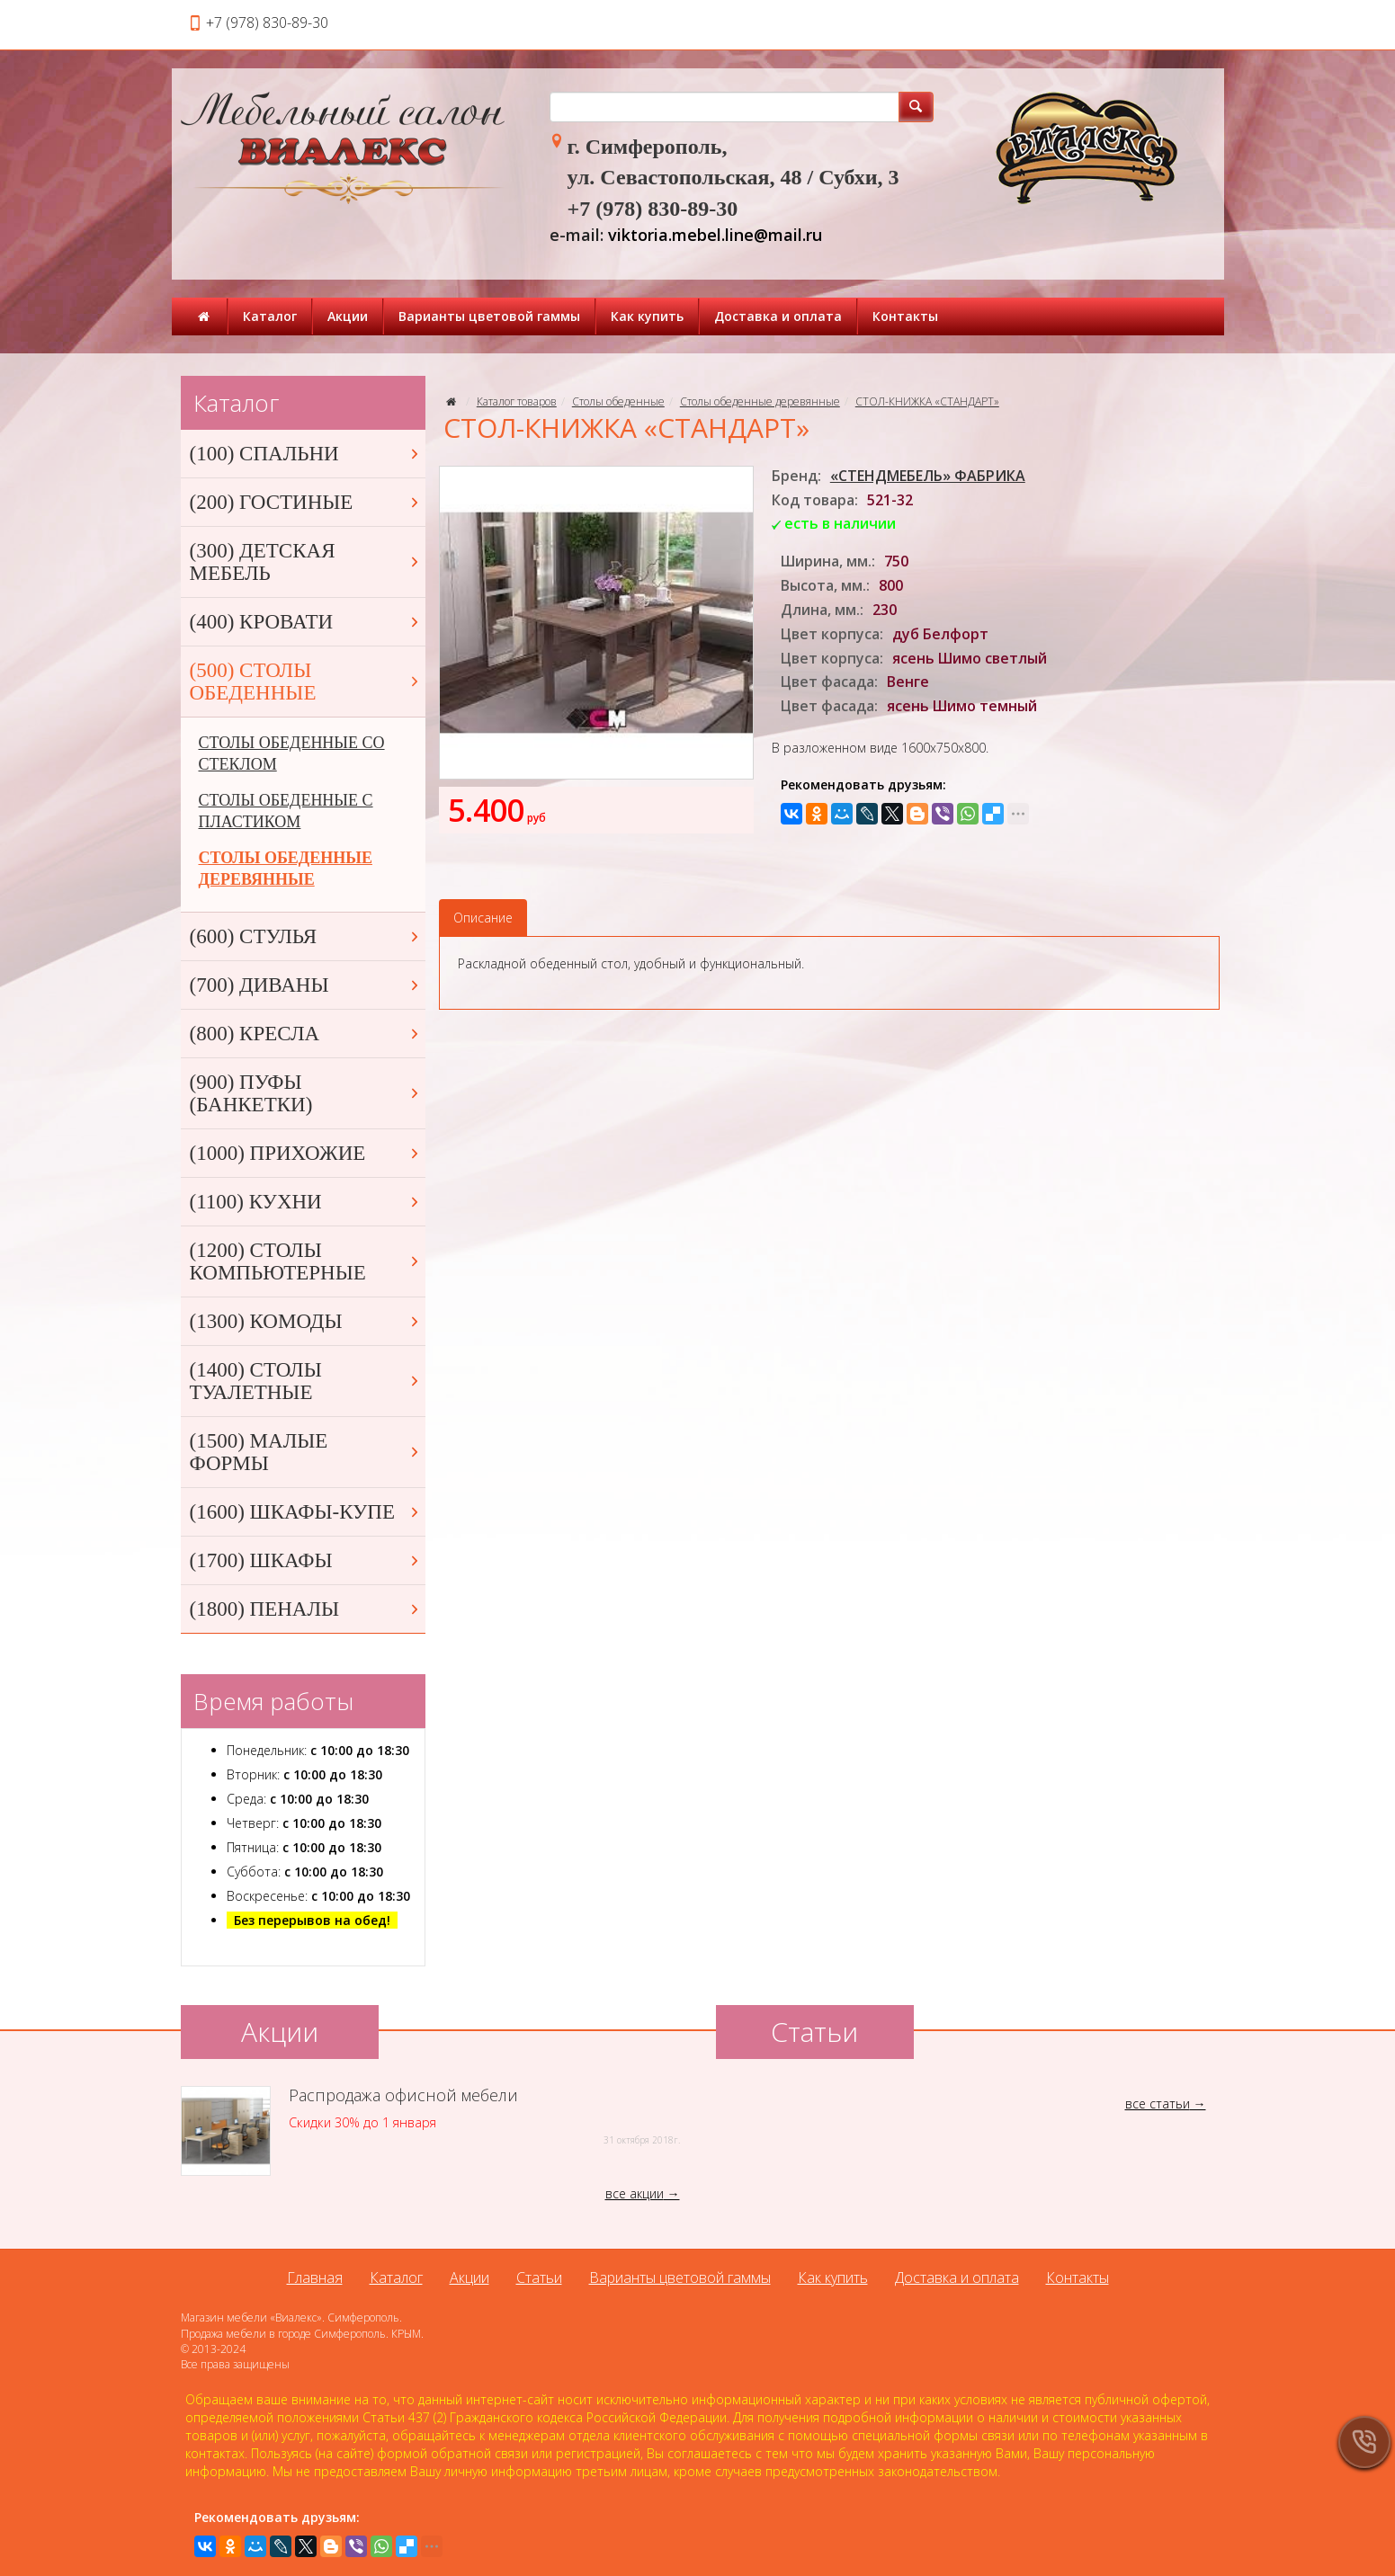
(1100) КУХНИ (306, 1202)
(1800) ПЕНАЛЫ (306, 1609)
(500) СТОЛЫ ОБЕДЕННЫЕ (306, 681)
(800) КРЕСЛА (306, 1033)
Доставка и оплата (778, 316)
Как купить (647, 316)
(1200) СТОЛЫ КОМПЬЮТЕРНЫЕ (306, 1261)
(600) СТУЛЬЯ (306, 936)
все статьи (1157, 2103)
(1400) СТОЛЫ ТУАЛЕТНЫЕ (306, 1381)
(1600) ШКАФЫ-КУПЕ (306, 1512)
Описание (483, 917)
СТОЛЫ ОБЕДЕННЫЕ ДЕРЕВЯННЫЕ (285, 868)
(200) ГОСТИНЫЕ (306, 502)
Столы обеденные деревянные (760, 401)
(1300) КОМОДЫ (306, 1321)
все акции (634, 2193)
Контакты (905, 316)
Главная (315, 2277)
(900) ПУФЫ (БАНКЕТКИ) (306, 1093)
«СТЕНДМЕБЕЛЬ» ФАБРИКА (927, 476)
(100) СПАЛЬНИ (306, 453)
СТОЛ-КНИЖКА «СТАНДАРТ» (927, 401)
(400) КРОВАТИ (306, 622)
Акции (347, 316)
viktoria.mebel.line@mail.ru (715, 234)
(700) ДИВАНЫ (306, 985)
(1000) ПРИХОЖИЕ (306, 1153)
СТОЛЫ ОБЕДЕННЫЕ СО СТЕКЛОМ (292, 753)
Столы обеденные (618, 401)
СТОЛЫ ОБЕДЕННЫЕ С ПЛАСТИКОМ (286, 811)
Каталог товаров (517, 401)
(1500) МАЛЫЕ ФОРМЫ (306, 1452)
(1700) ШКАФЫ (306, 1560)
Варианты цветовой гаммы (489, 316)
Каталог (270, 316)
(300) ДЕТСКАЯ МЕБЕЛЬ (306, 562)
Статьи (539, 2277)
